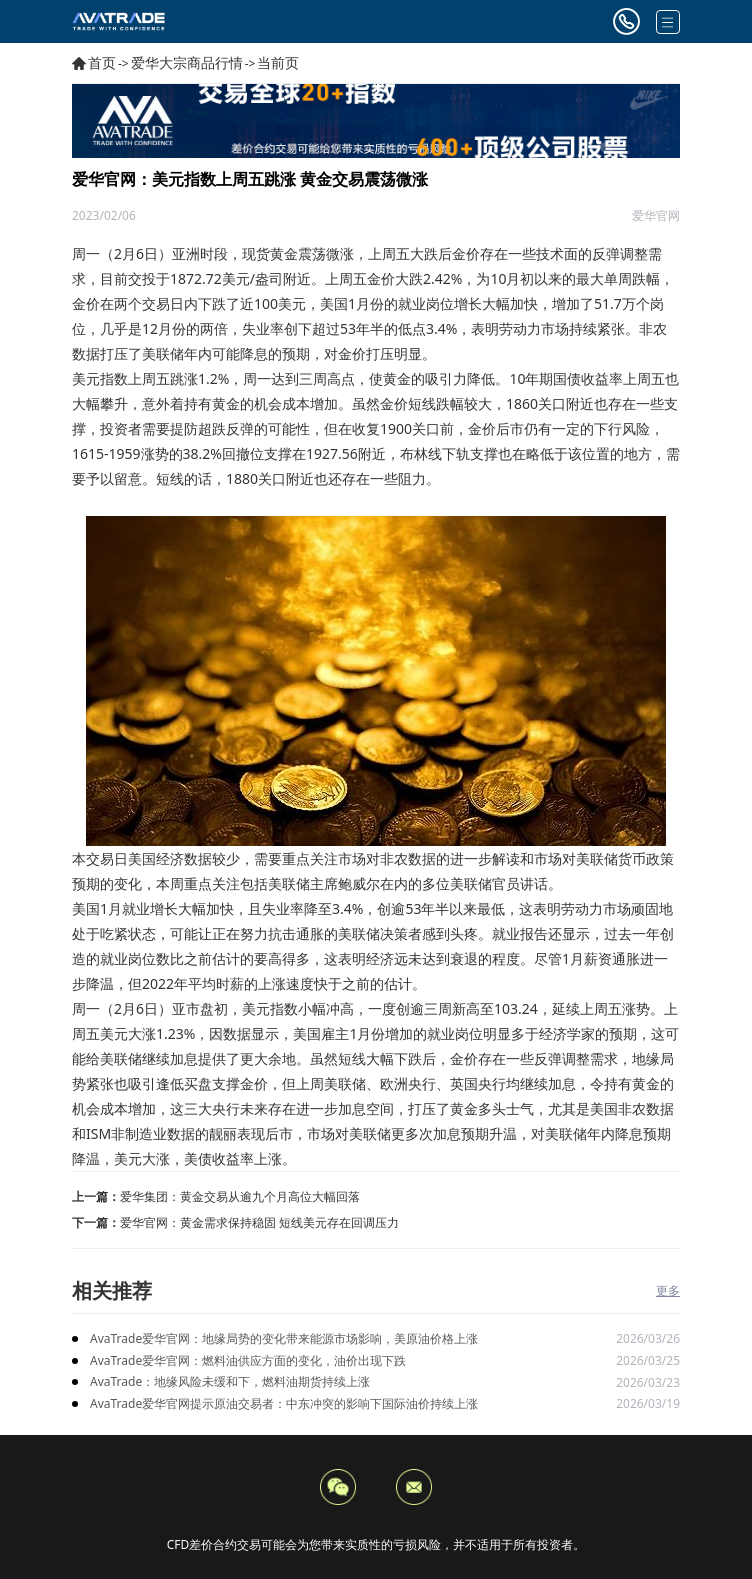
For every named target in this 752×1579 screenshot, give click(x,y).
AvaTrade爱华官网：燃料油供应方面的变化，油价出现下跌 (248, 1360)
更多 (668, 1290)
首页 (102, 62)
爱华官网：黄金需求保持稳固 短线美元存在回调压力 (259, 1222)
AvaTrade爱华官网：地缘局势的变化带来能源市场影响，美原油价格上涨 (284, 1338)
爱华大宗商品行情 (187, 62)
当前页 (278, 62)
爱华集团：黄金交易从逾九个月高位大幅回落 (240, 1196)
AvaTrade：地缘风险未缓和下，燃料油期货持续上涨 (230, 1381)
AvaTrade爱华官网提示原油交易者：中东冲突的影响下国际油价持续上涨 (284, 1403)
